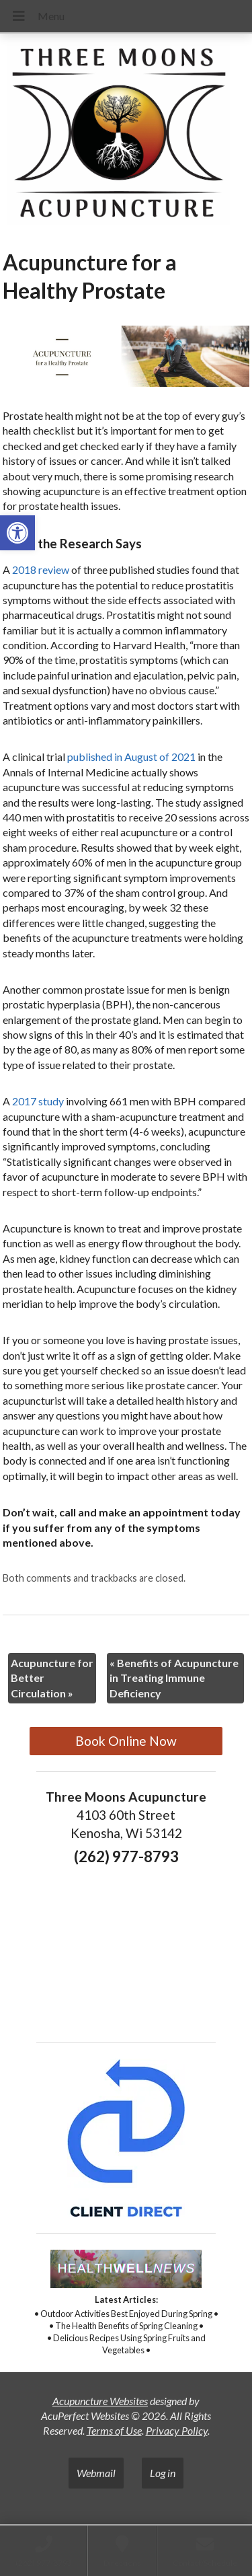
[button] (17, 532)
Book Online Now (126, 1741)
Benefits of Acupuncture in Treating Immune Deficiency (174, 1677)
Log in (162, 2472)
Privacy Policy (177, 2430)
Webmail (96, 2472)
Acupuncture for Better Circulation (52, 1677)
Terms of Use (114, 2430)
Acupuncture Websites (100, 2400)
